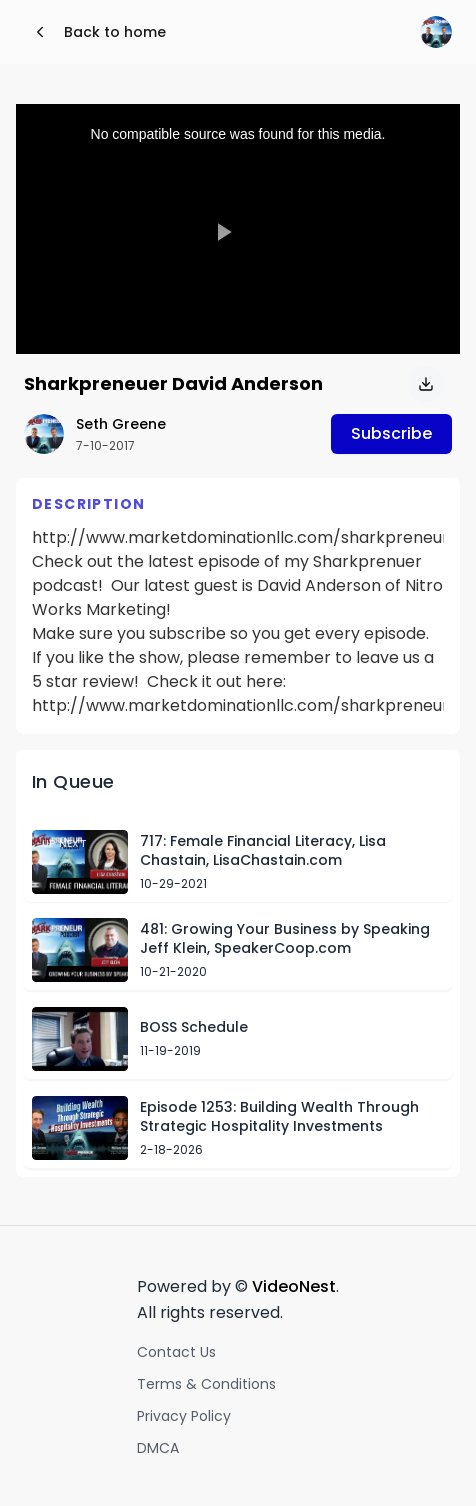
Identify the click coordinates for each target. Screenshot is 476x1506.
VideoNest (294, 1286)
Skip (402, 782)
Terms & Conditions (206, 1384)
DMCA (158, 1448)
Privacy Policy (184, 1416)
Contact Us (176, 1352)
